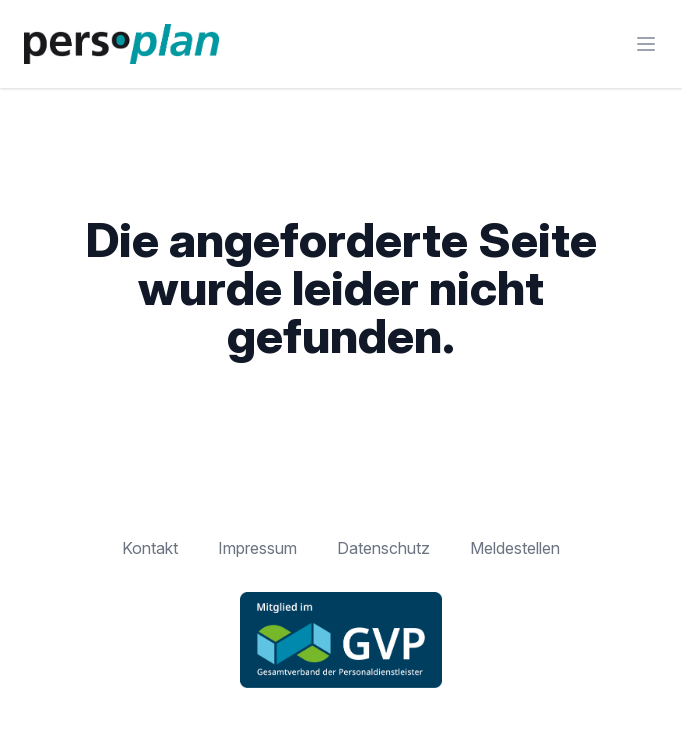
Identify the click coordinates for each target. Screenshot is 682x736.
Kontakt (150, 548)
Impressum (257, 548)
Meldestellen (515, 548)
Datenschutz (383, 548)
